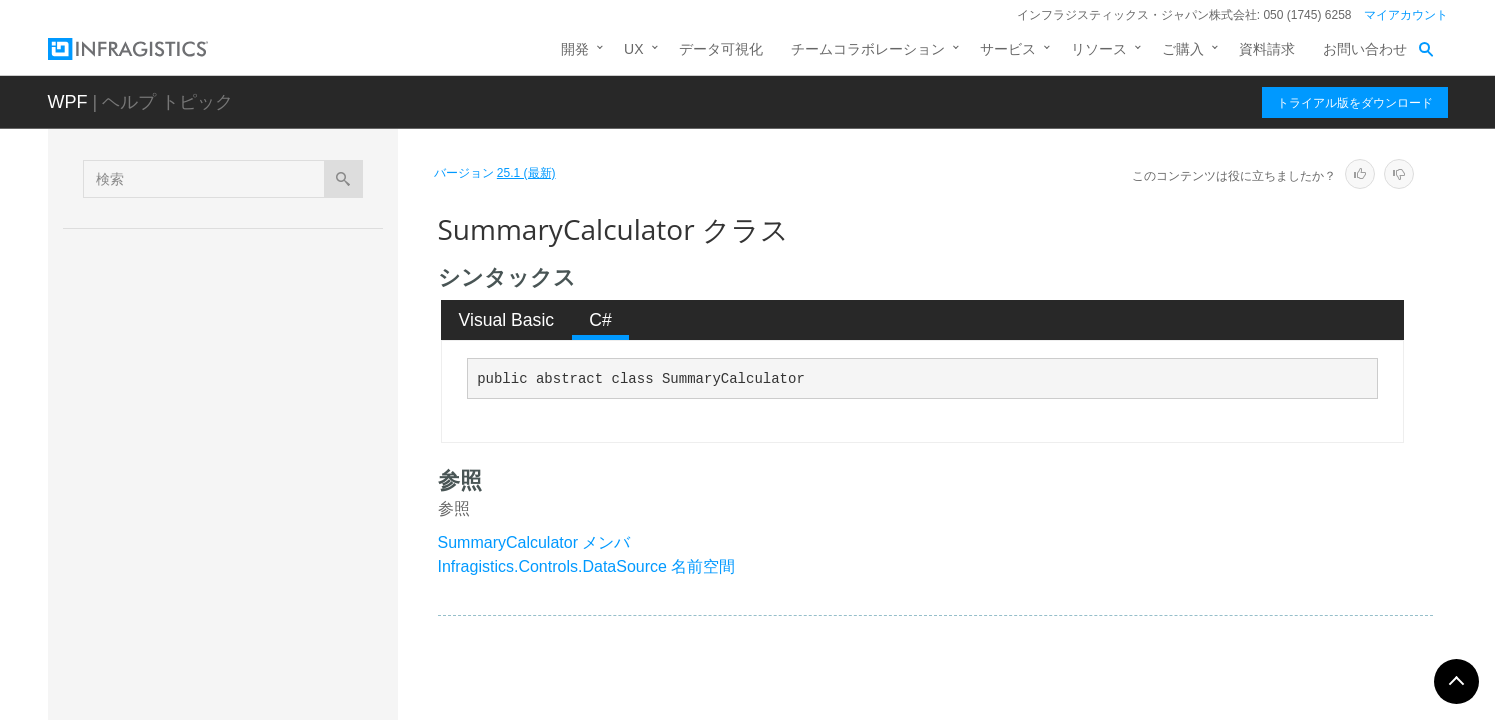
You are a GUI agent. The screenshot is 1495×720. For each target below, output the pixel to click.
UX (633, 49)
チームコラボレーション (868, 49)
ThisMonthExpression (227, 630)
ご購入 (1183, 49)
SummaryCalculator (226, 489)
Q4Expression (204, 419)
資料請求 (1267, 49)
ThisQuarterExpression (231, 665)
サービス (1008, 49)
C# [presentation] (600, 320)
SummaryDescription (225, 524)
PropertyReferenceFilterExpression (269, 244)
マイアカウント (1406, 15)
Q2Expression (204, 349)
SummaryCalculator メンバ (534, 542)
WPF (68, 102)
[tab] (506, 320)
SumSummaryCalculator (236, 595)
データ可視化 (721, 49)
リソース (1099, 49)
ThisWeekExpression (225, 700)
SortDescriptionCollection (238, 454)
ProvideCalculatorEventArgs (247, 279)
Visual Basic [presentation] (507, 320)
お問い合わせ (1365, 49)
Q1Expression (204, 314)
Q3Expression (204, 384)
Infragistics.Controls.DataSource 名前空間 (587, 566)
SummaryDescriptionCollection (255, 560)
